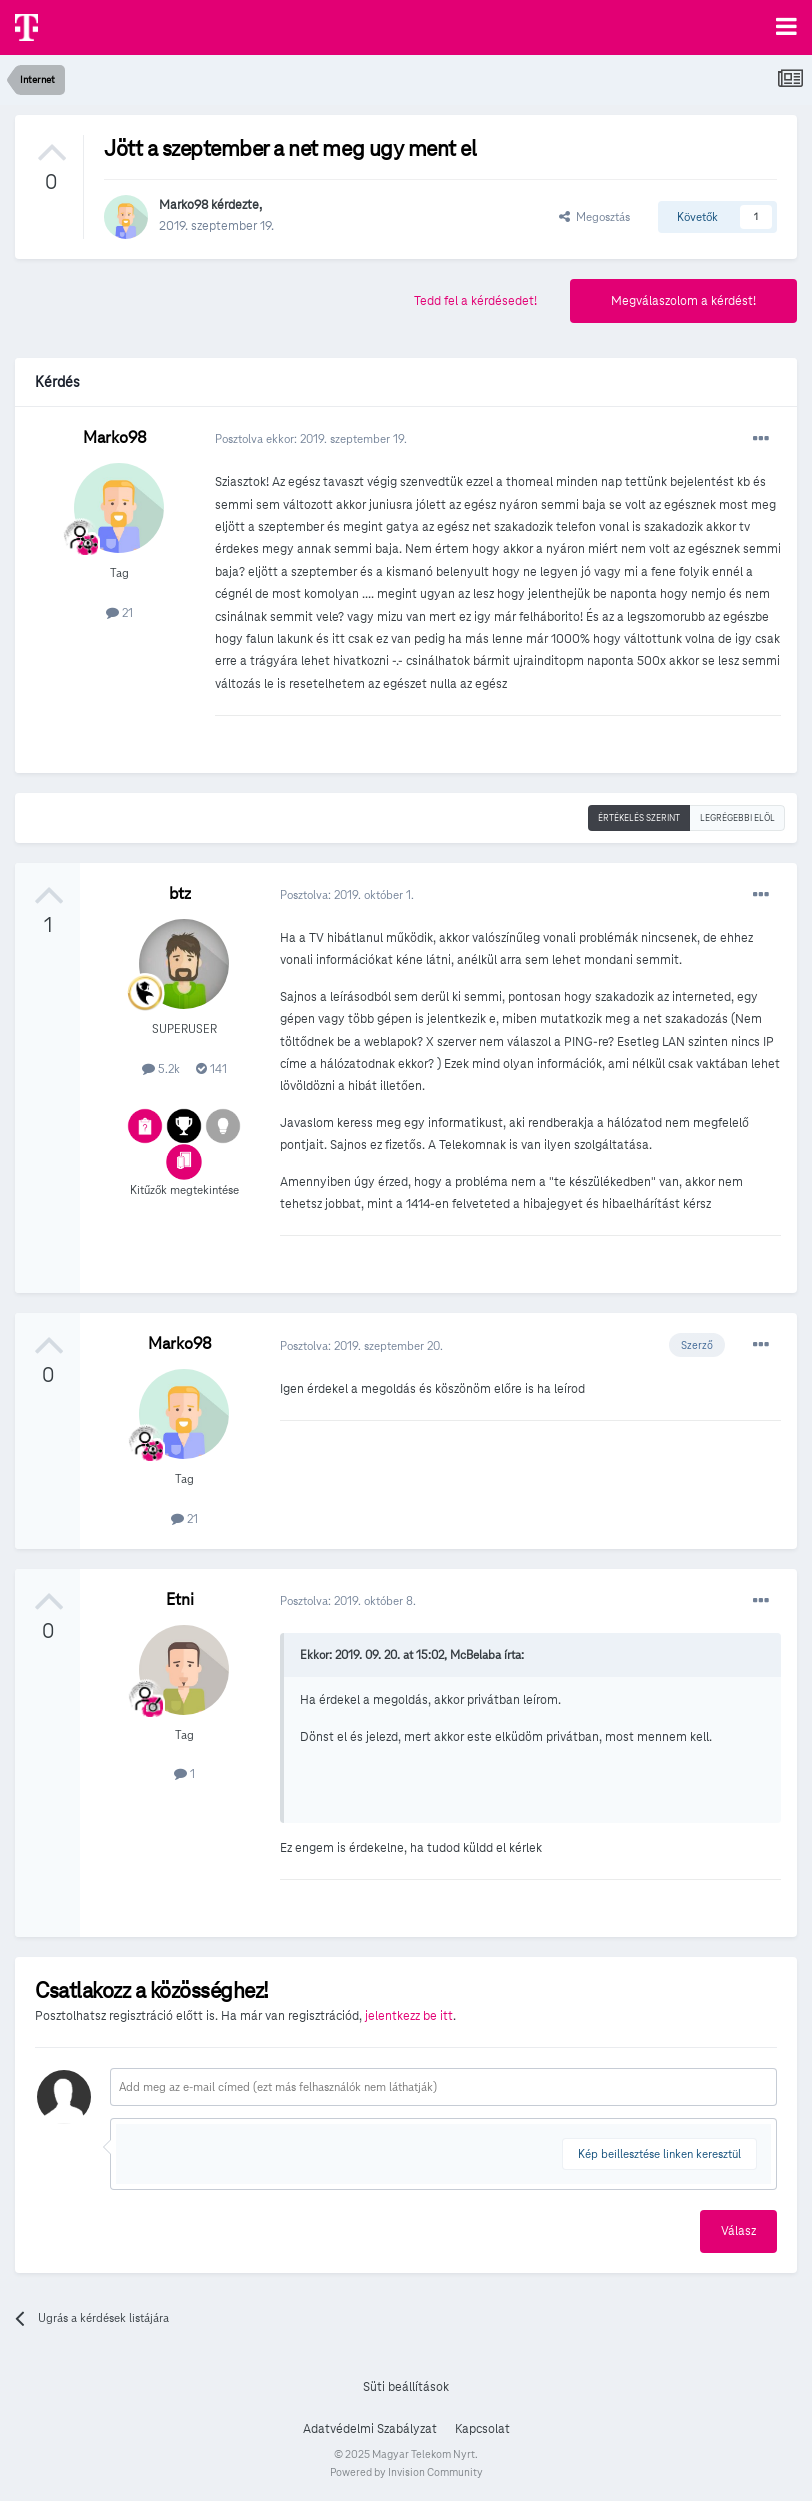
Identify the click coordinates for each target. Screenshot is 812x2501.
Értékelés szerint (639, 818)
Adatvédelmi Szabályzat (370, 2429)
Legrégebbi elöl (737, 818)
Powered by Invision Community (406, 2472)
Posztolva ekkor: (311, 438)
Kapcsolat (482, 2429)
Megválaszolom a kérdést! (683, 301)
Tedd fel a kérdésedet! (475, 301)
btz (180, 893)
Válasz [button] (738, 2231)
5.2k (161, 1068)
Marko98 (183, 205)
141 (211, 1068)
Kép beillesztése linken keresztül (659, 2153)
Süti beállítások (406, 2387)
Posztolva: (347, 894)
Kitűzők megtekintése (184, 1189)
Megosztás (594, 216)
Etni (180, 1599)
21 (119, 612)
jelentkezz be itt (409, 2016)
